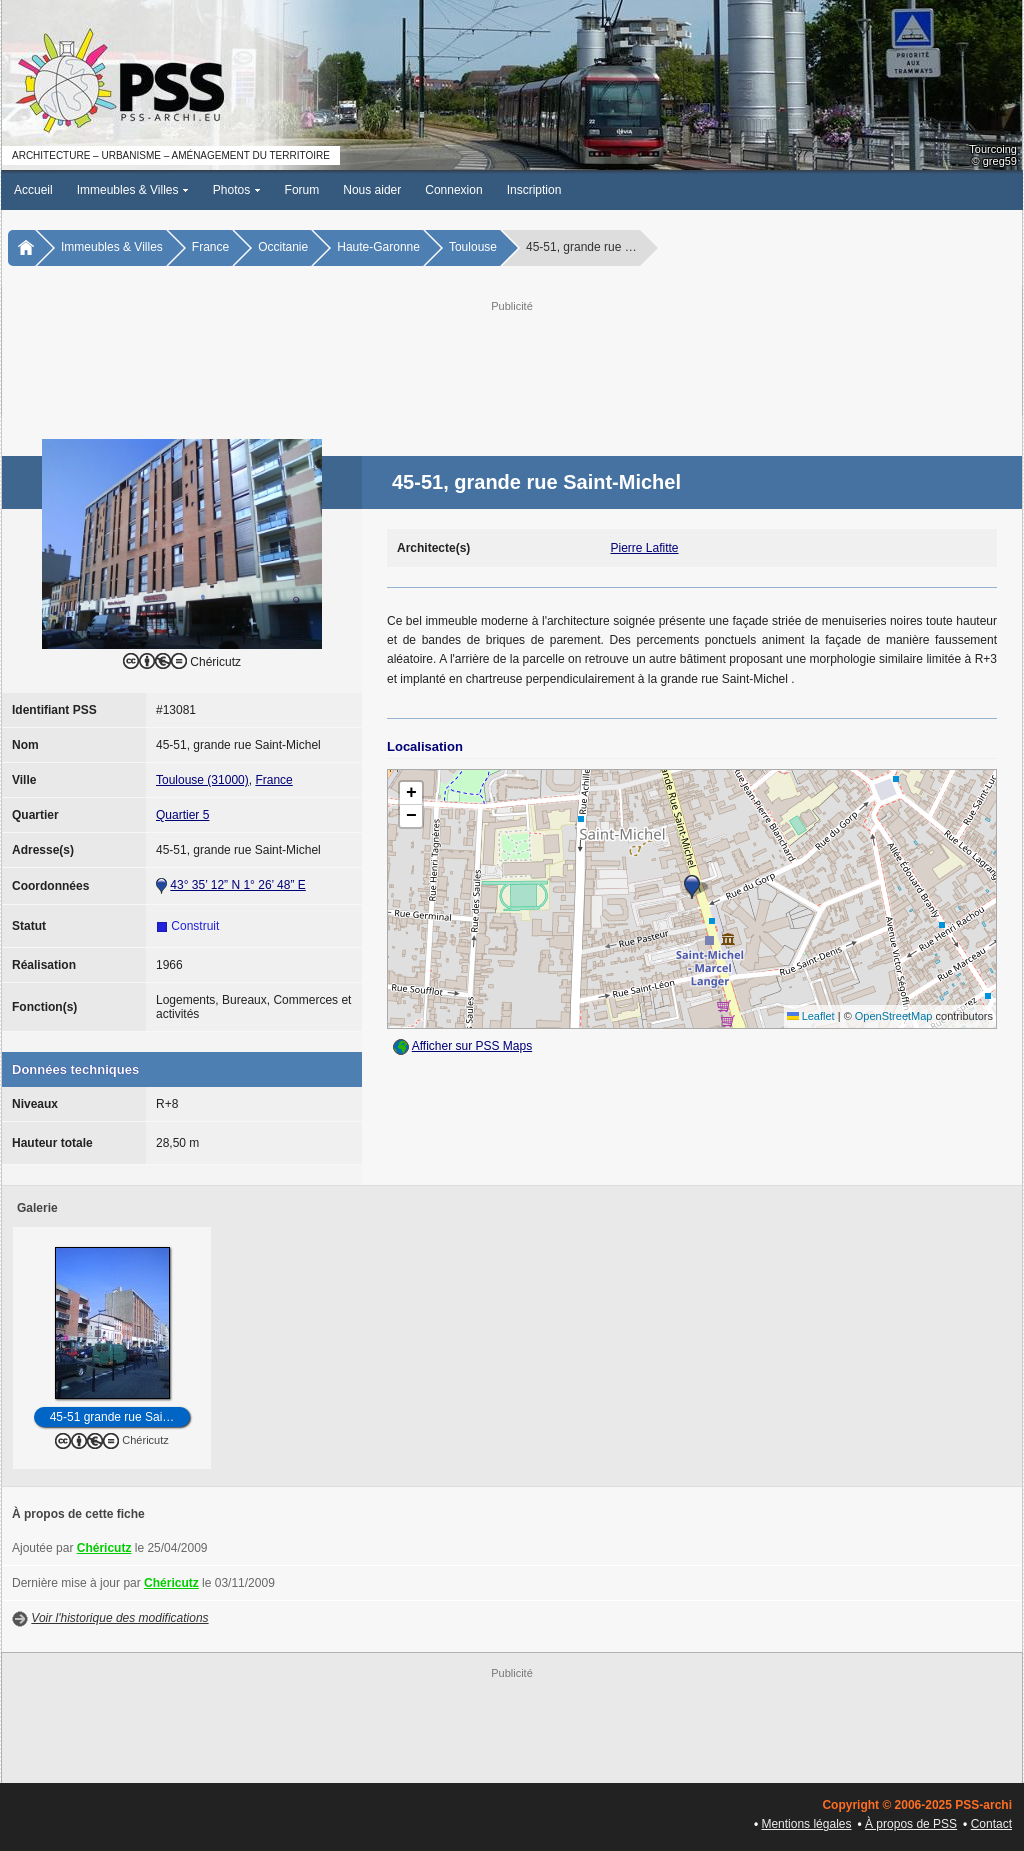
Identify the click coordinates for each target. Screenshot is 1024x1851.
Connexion (453, 190)
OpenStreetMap (894, 1016)
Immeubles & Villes (133, 190)
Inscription (534, 190)
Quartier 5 (182, 815)
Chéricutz (104, 1548)
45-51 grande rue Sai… (112, 1417)
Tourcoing (993, 149)
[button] (692, 887)
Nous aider (372, 190)
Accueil (33, 190)
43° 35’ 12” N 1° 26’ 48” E (237, 885)
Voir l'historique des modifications (119, 1618)
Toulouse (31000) (202, 780)
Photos (237, 190)
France (210, 247)
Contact (991, 1824)
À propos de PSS (911, 1824)
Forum (302, 190)
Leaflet (811, 1016)
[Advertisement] (512, 361)
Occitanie (283, 247)
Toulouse (473, 247)
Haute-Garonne (378, 247)
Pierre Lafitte (645, 548)
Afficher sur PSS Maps (472, 1046)
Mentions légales (806, 1824)
